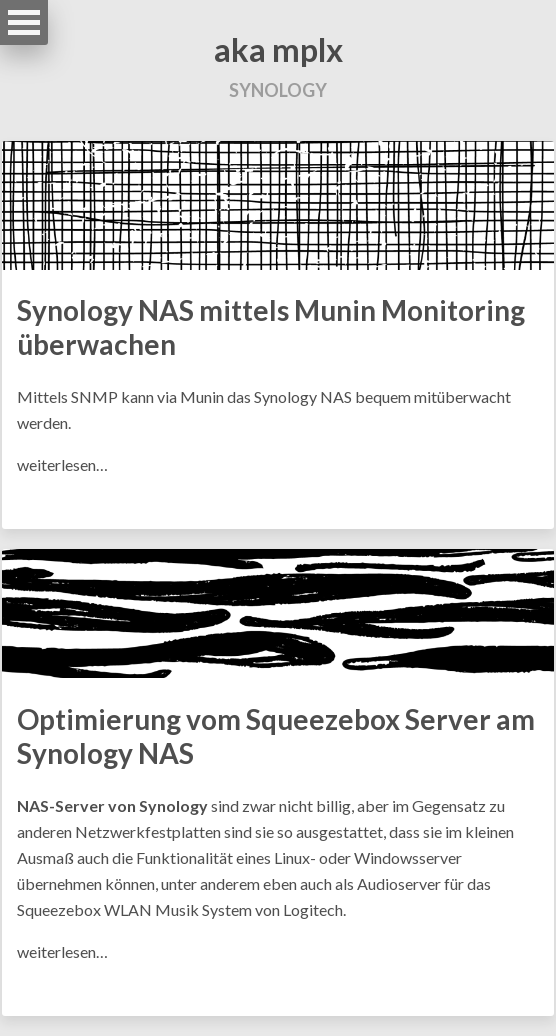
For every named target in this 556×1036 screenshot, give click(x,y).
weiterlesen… (62, 464)
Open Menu (24, 22)
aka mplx (278, 49)
